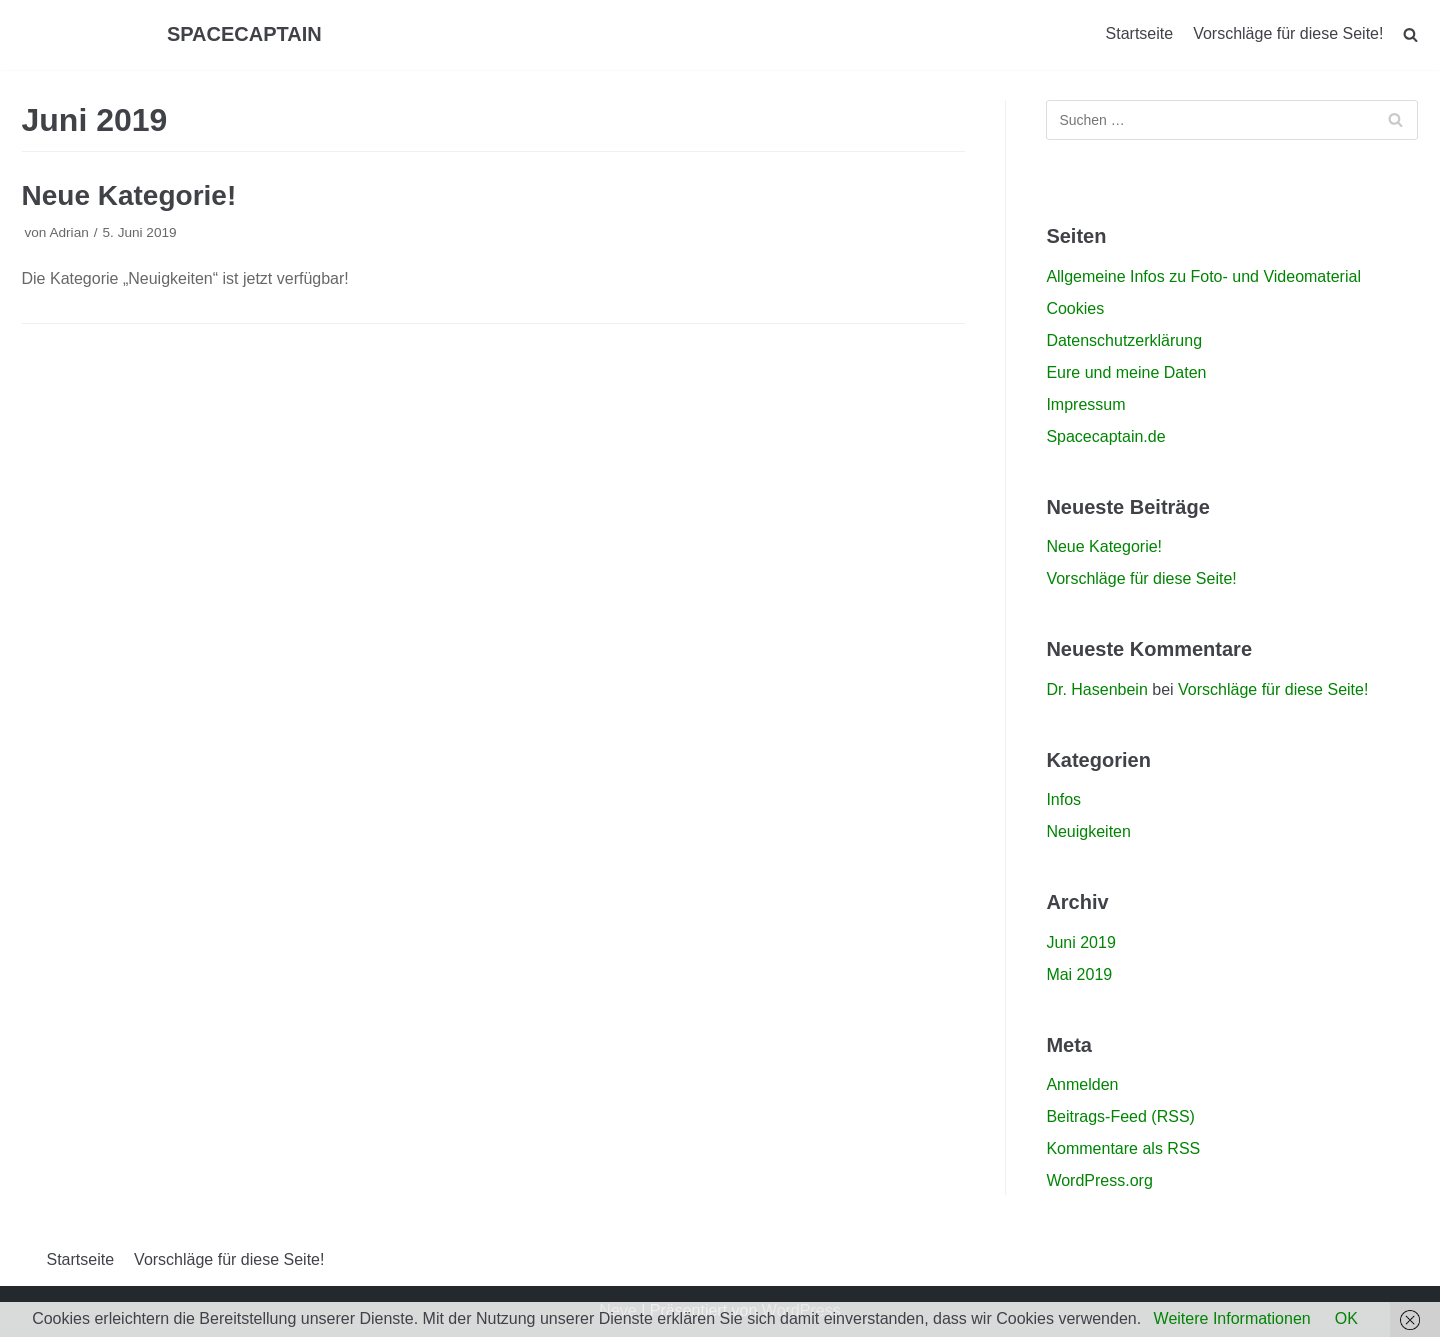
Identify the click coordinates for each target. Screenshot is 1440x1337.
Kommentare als (1123, 1148)
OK (1346, 1318)
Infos (1063, 799)
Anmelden (1082, 1084)
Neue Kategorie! (129, 195)
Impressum (1085, 404)
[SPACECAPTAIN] (244, 35)
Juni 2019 (1080, 942)
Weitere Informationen (1232, 1318)
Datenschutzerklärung (1124, 340)
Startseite (1140, 33)
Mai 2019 (1079, 974)
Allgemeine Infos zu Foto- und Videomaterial (1203, 276)
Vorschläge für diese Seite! (1288, 33)
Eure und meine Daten (1126, 372)
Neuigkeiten (1088, 831)
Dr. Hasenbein (1096, 689)
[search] (1410, 34)
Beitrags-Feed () (1120, 1116)
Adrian (68, 232)
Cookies (1075, 308)
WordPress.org (1099, 1180)
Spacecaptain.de (1105, 436)
